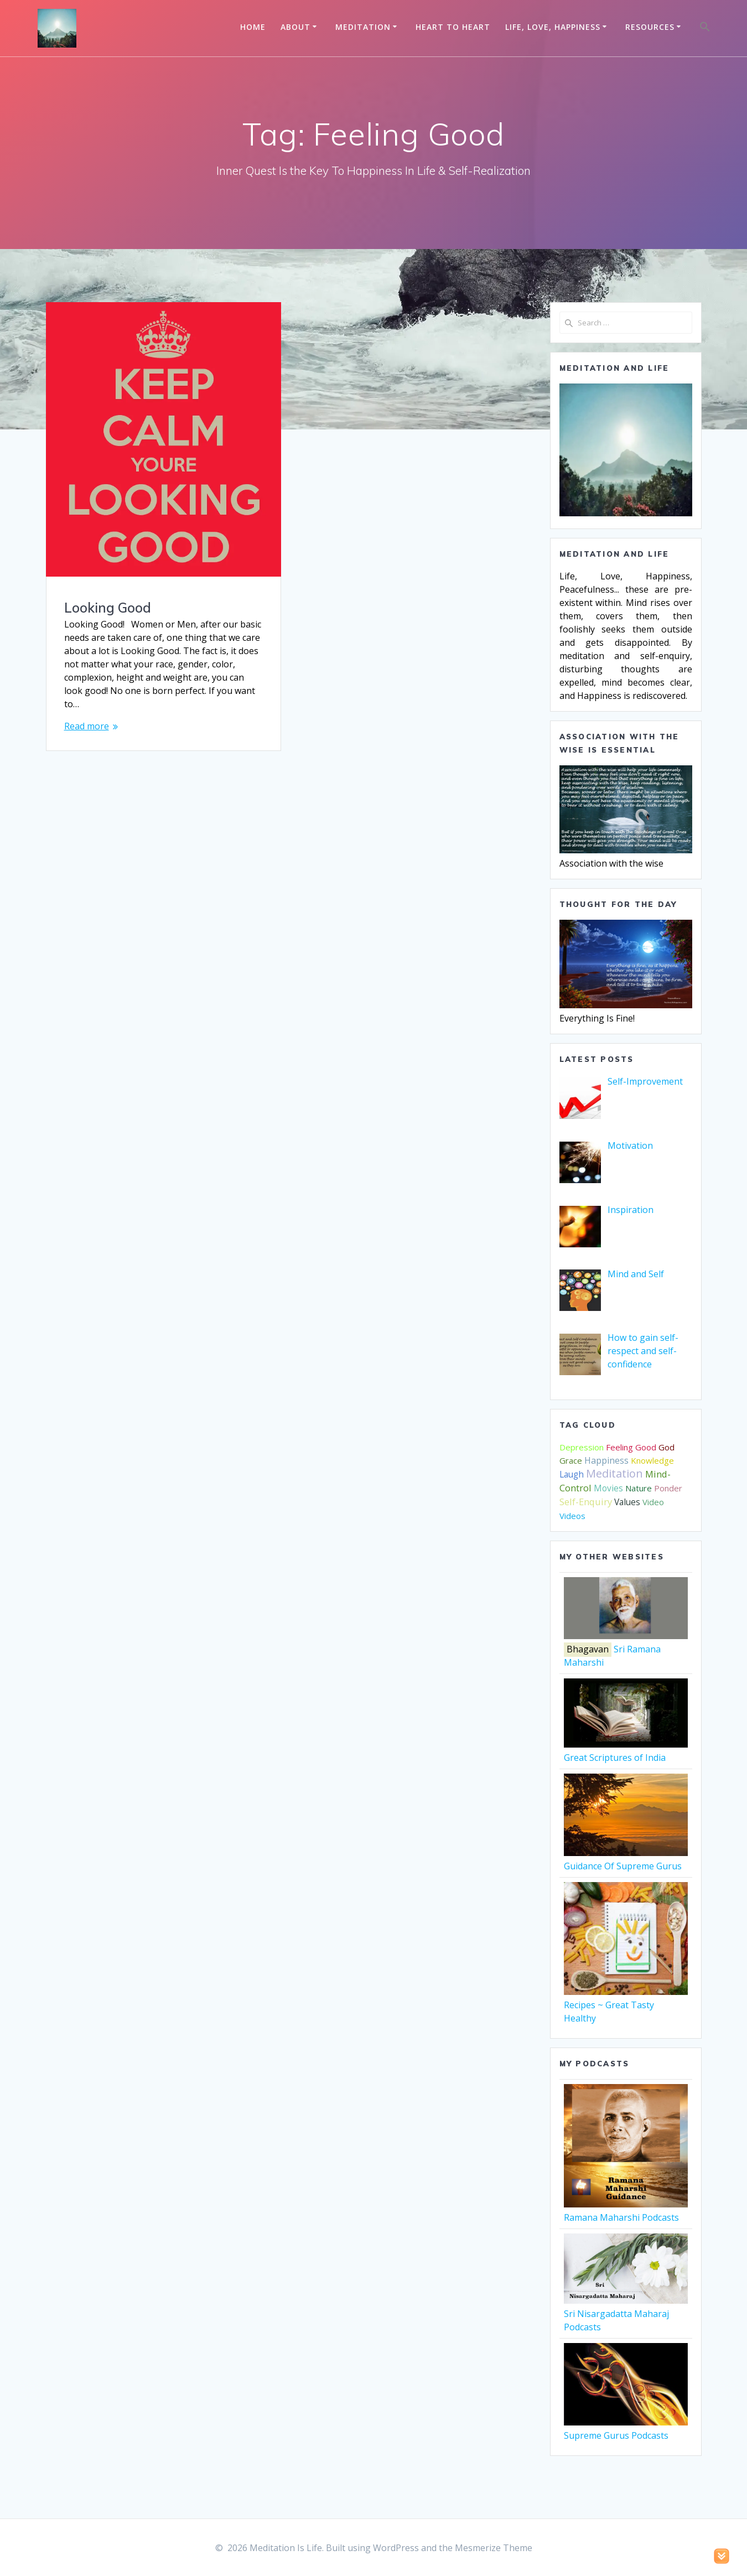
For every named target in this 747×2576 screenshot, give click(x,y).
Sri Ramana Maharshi (626, 1649)
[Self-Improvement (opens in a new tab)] (645, 1081)
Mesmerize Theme (493, 2548)
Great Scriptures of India (626, 1751)
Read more (86, 726)
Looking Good (107, 607)
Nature (638, 1488)
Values (627, 1502)
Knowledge (652, 1460)
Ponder (668, 1488)
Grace (570, 1460)
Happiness (606, 1460)
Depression (581, 1447)
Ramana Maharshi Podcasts (626, 2210)
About (295, 27)
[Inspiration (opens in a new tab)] (630, 1210)
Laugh (571, 1474)
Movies (608, 1488)
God (666, 1447)
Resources (650, 27)
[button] (704, 28)
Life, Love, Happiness (552, 27)
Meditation (363, 27)
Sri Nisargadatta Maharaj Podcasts (626, 2313)
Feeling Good (631, 1447)
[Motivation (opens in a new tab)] (630, 1145)
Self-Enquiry (585, 1501)
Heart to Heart (453, 27)
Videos (572, 1515)
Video (653, 1501)
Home (253, 27)
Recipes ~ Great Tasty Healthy (626, 2005)
